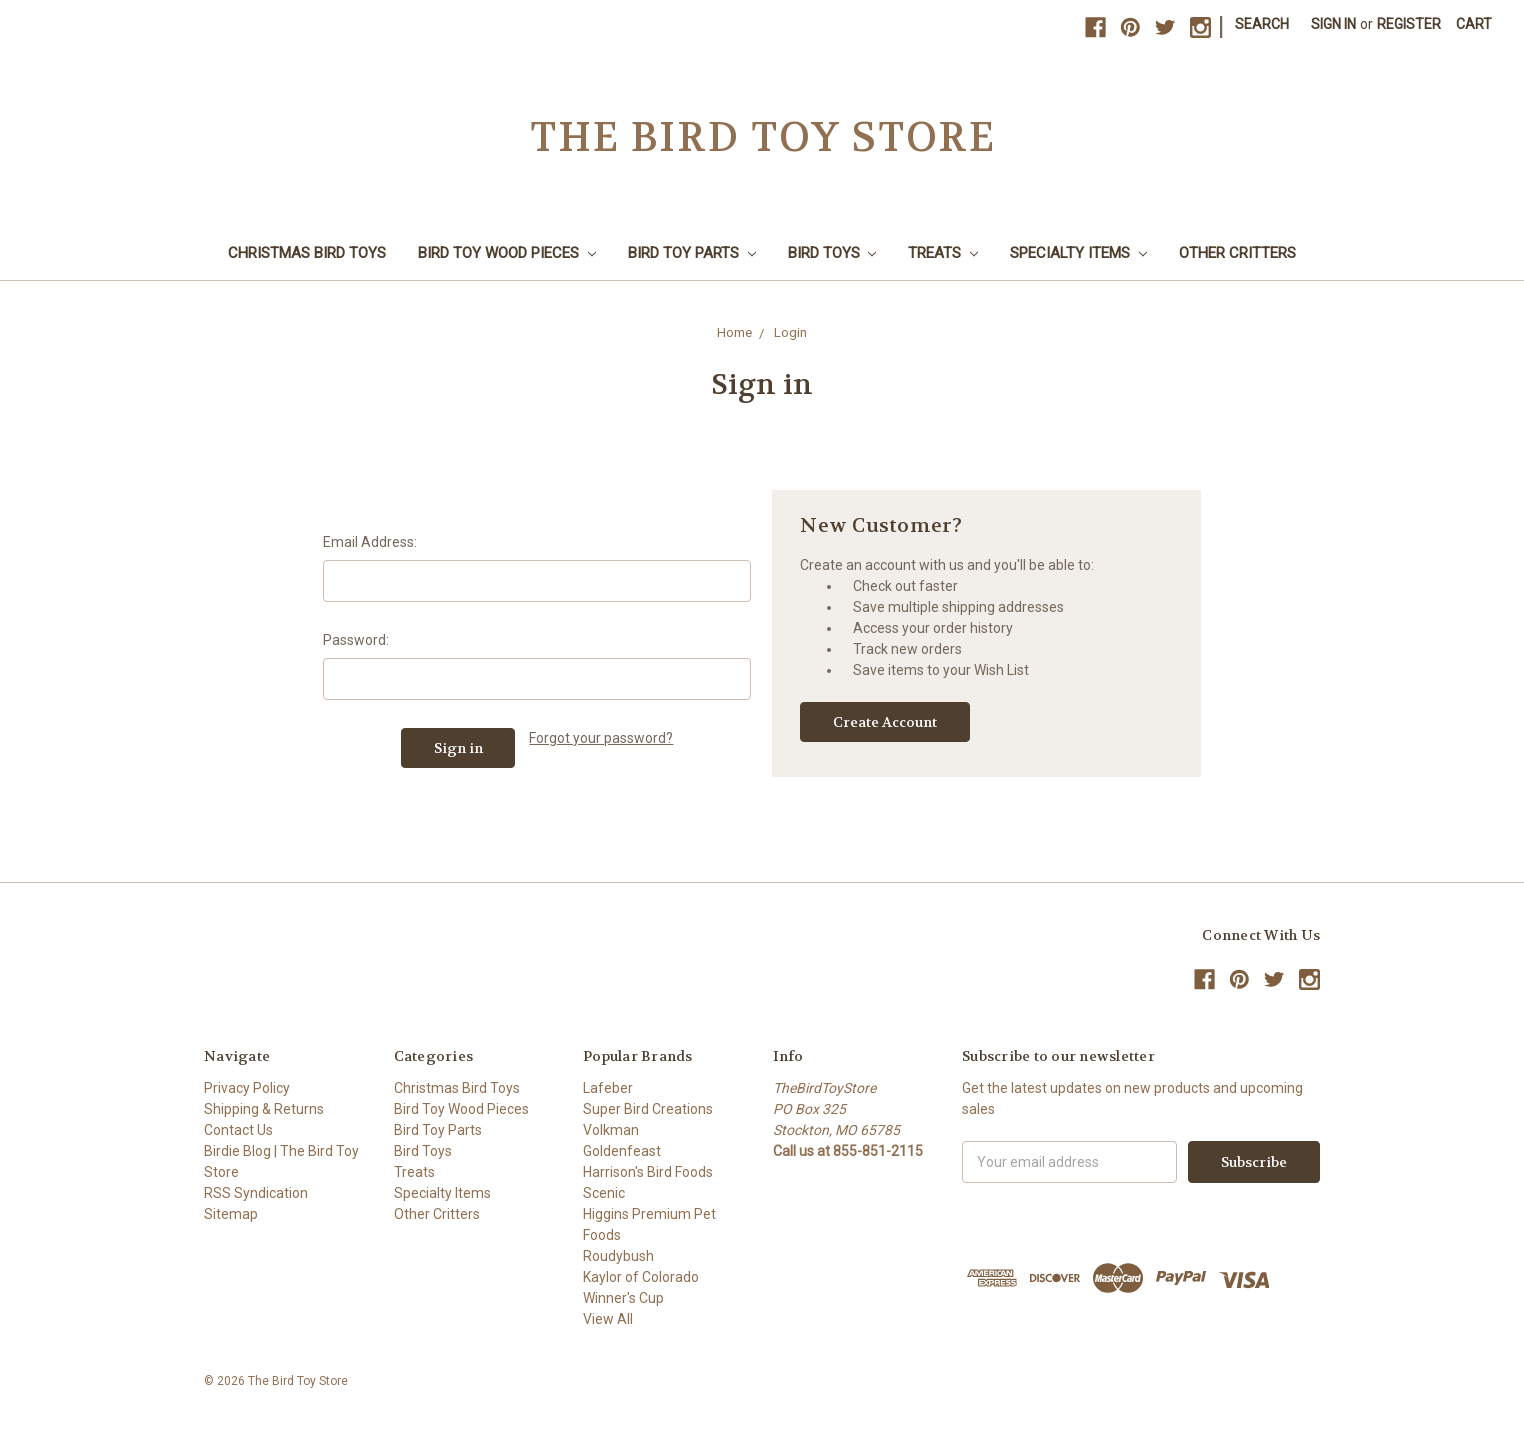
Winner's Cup (623, 1298)
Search (1262, 24)
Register (1409, 24)
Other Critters (1237, 253)
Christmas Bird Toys (307, 253)
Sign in (1333, 24)
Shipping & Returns (264, 1109)
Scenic (604, 1193)
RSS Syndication (256, 1193)
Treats (943, 253)
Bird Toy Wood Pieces (507, 253)
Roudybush (618, 1256)
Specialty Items (1078, 253)
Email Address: (370, 542)
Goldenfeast (622, 1151)
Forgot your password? (601, 738)
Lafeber (608, 1088)
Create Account (885, 722)
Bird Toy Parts (692, 253)
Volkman (611, 1130)
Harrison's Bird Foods (648, 1172)
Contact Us (238, 1130)
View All (608, 1319)
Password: (356, 640)
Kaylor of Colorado (641, 1277)
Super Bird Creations (648, 1109)
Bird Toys (832, 253)
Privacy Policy (247, 1088)
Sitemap (231, 1214)
